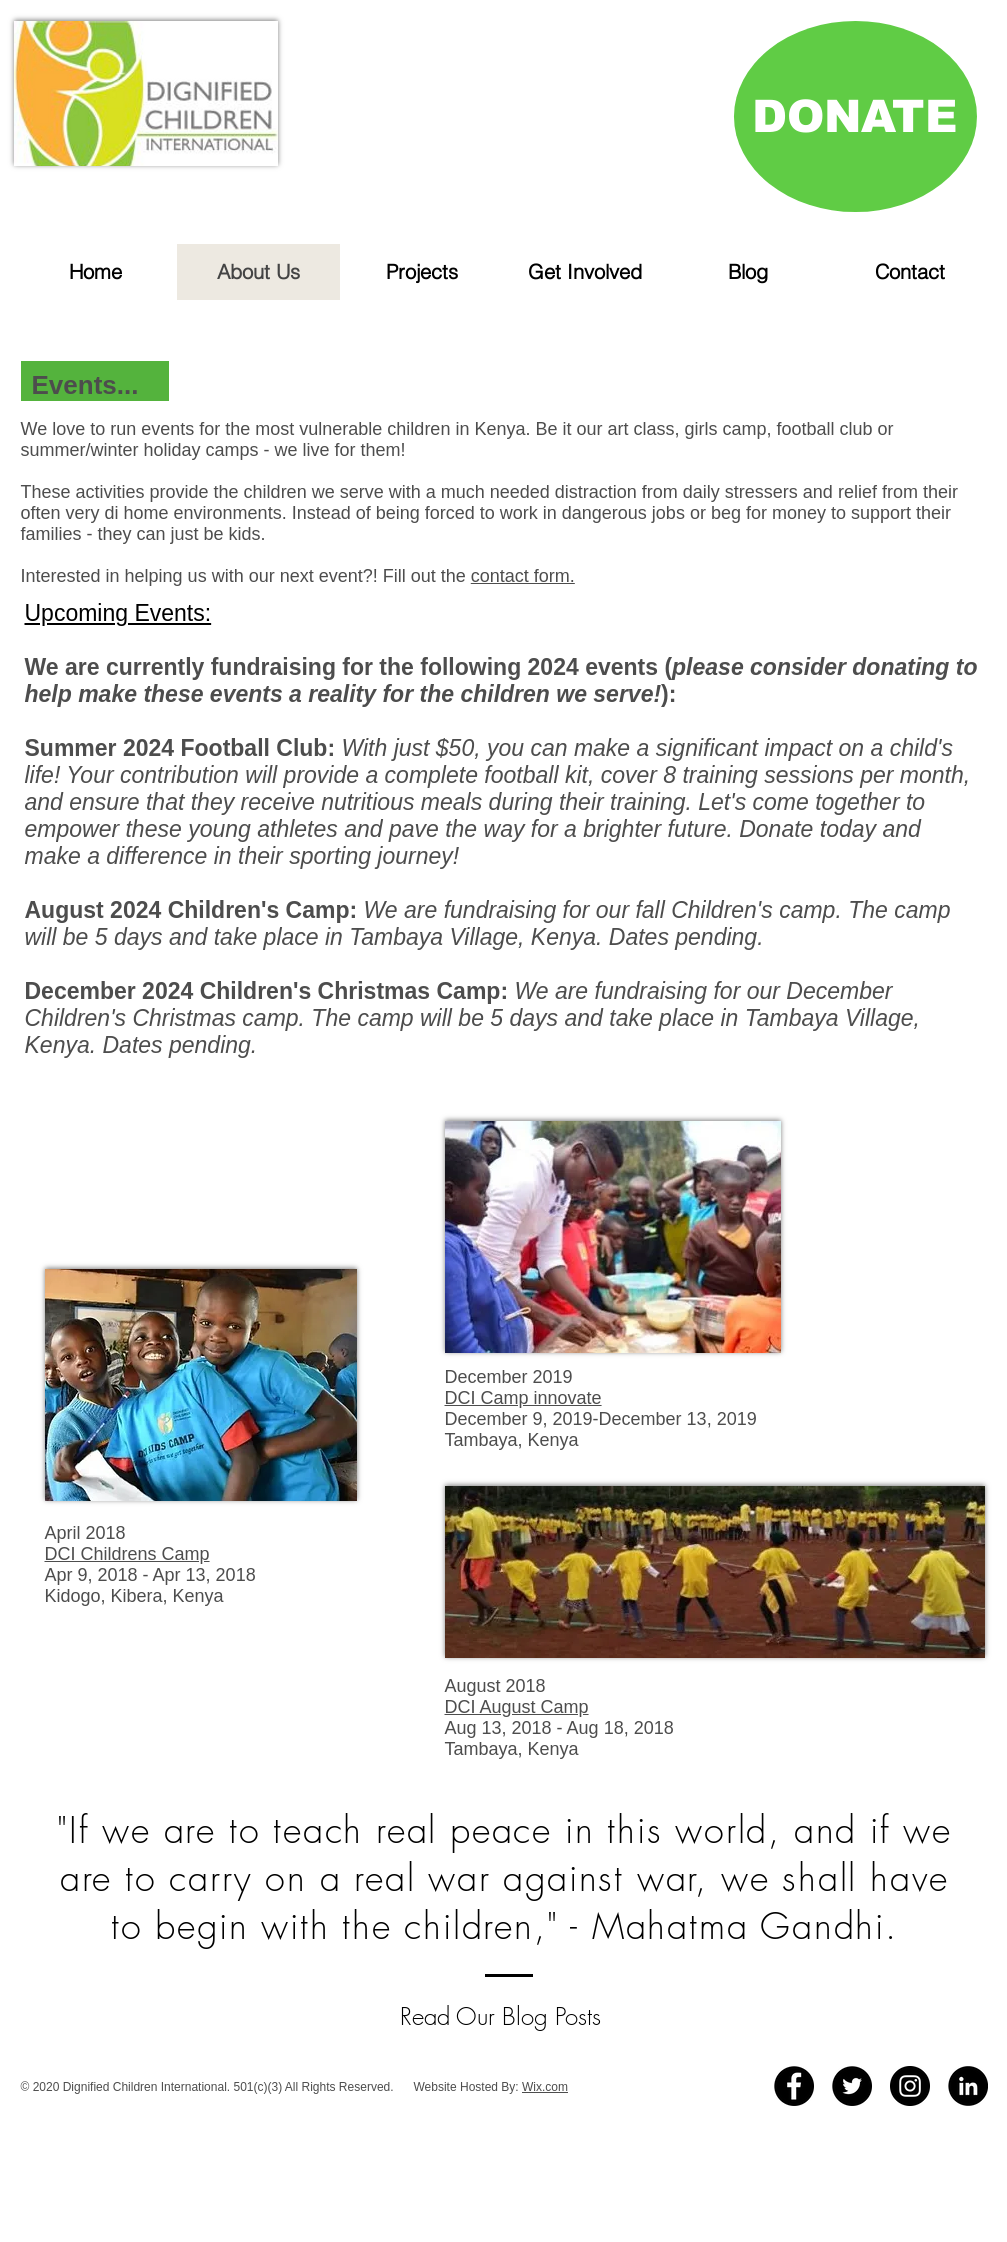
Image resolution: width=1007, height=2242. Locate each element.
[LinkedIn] (968, 2086)
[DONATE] (855, 116)
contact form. (523, 576)
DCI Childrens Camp (127, 1554)
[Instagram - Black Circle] (910, 2086)
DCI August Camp (517, 1707)
